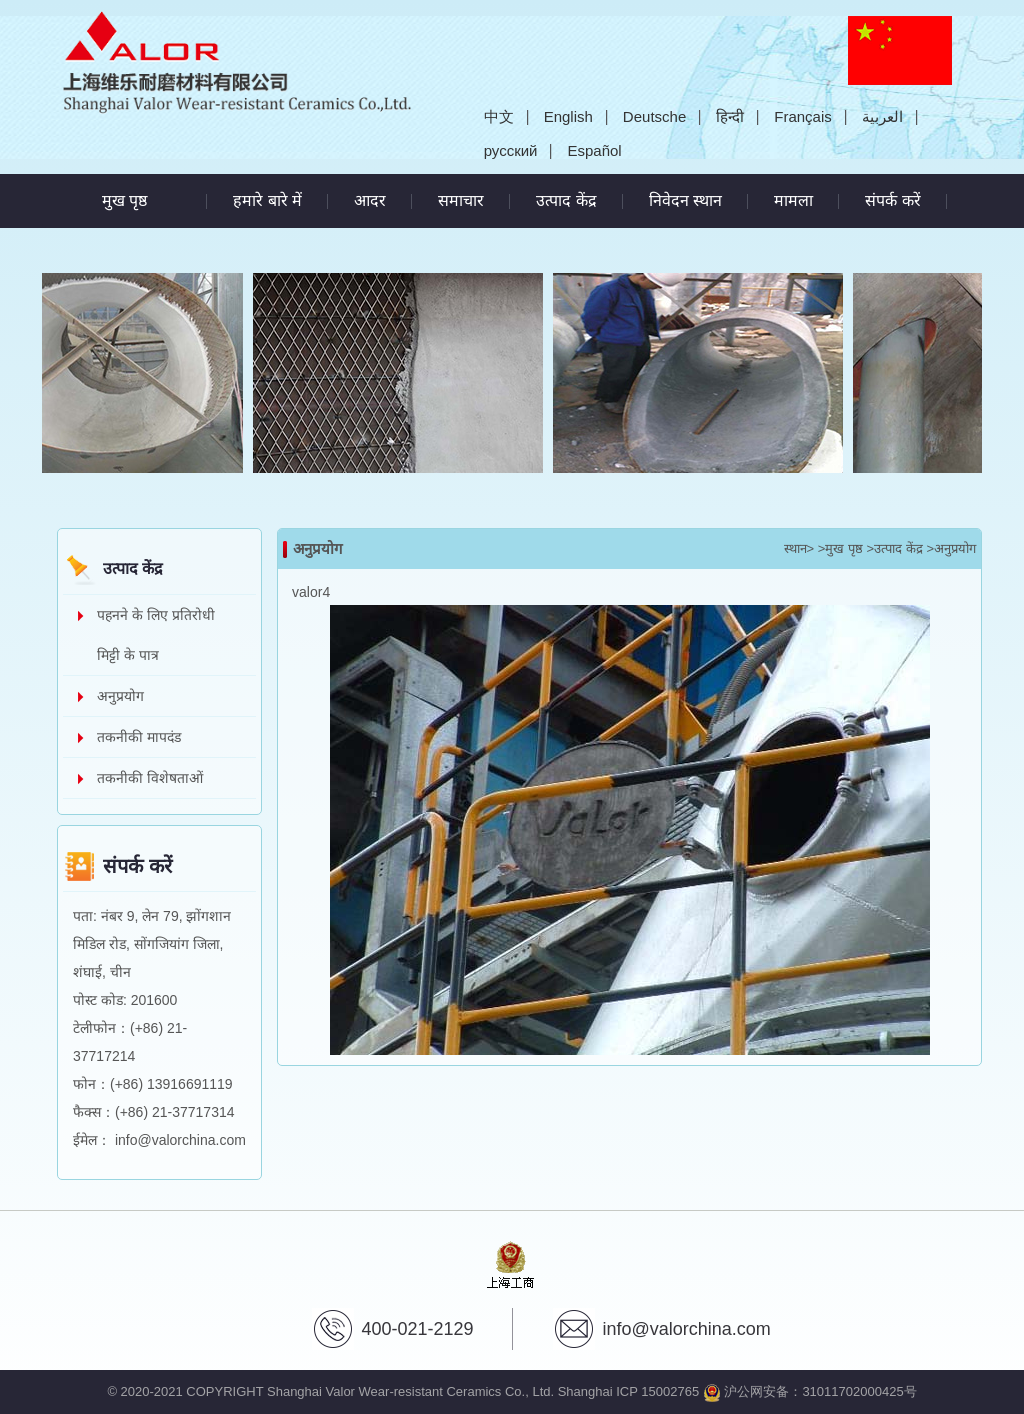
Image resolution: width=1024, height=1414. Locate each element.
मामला (793, 200)
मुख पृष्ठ (124, 200)
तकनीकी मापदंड (139, 737)
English (568, 116)
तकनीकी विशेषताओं (150, 778)
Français (803, 116)
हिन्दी (730, 116)
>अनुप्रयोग (951, 548)
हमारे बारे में (267, 200)
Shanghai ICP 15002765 (628, 1391)
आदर (370, 200)
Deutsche (654, 116)
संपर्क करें (892, 200)
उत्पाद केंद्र (566, 200)
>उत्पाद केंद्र (895, 548)
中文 (499, 116)
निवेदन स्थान (685, 200)
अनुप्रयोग (120, 696)
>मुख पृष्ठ (840, 548)
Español (594, 150)
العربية (882, 116)
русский (511, 150)
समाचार (461, 200)
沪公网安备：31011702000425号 (810, 1391)
